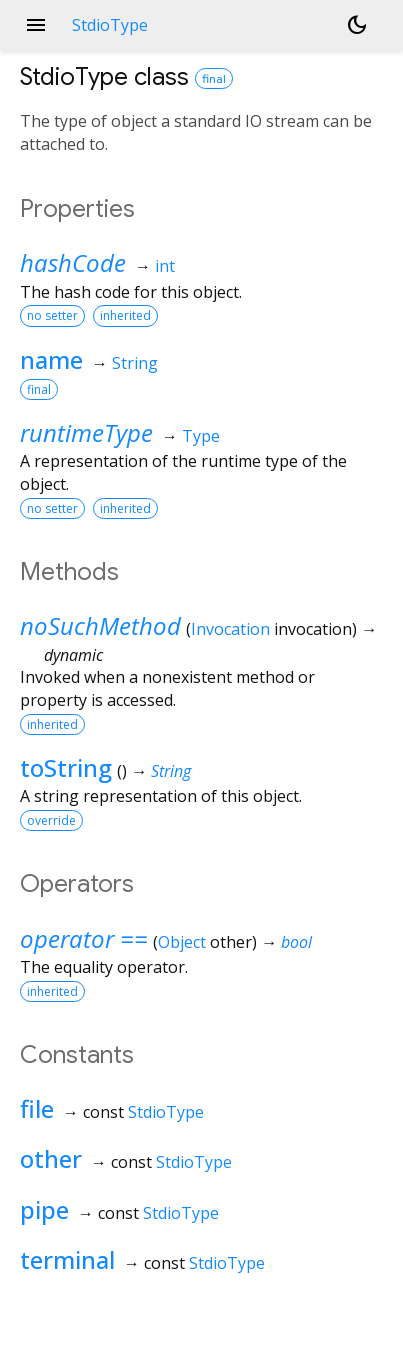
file (37, 1108)
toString (66, 767)
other (51, 1158)
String (135, 363)
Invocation (230, 629)
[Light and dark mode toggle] (357, 25)
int (165, 266)
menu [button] (36, 25)
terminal (67, 1259)
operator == (84, 938)
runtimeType (86, 432)
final (214, 78)
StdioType (166, 1112)
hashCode (73, 262)
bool (296, 942)
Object (182, 942)
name (51, 359)
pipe (44, 1209)
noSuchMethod (100, 625)
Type (201, 436)
